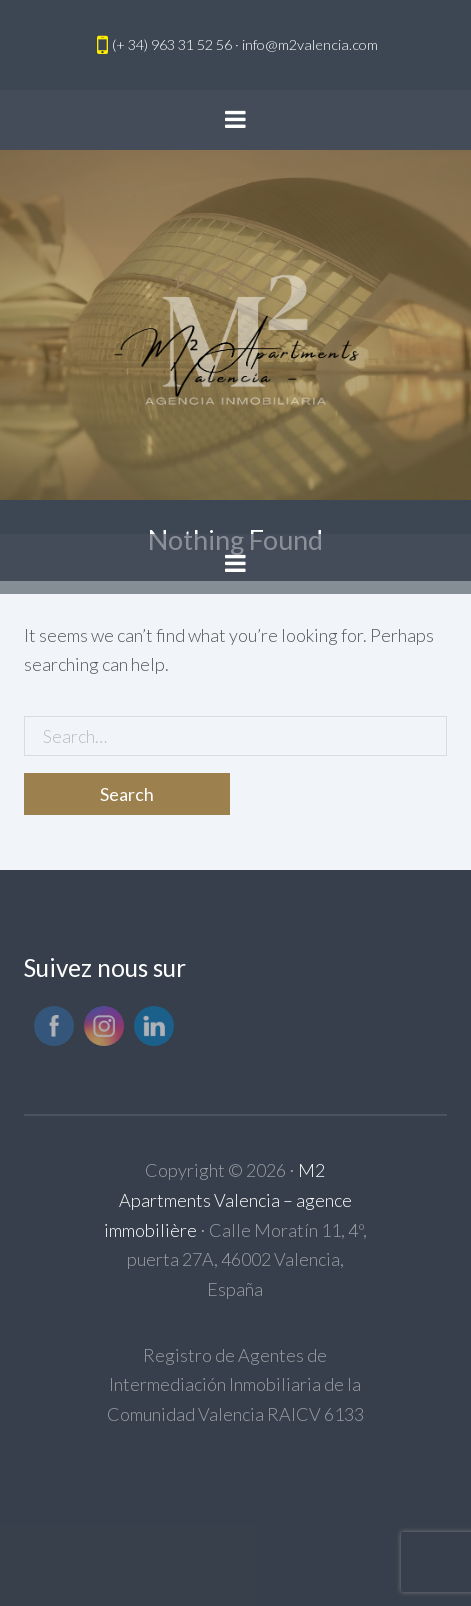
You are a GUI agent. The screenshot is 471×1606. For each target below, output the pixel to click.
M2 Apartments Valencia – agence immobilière (228, 1199)
